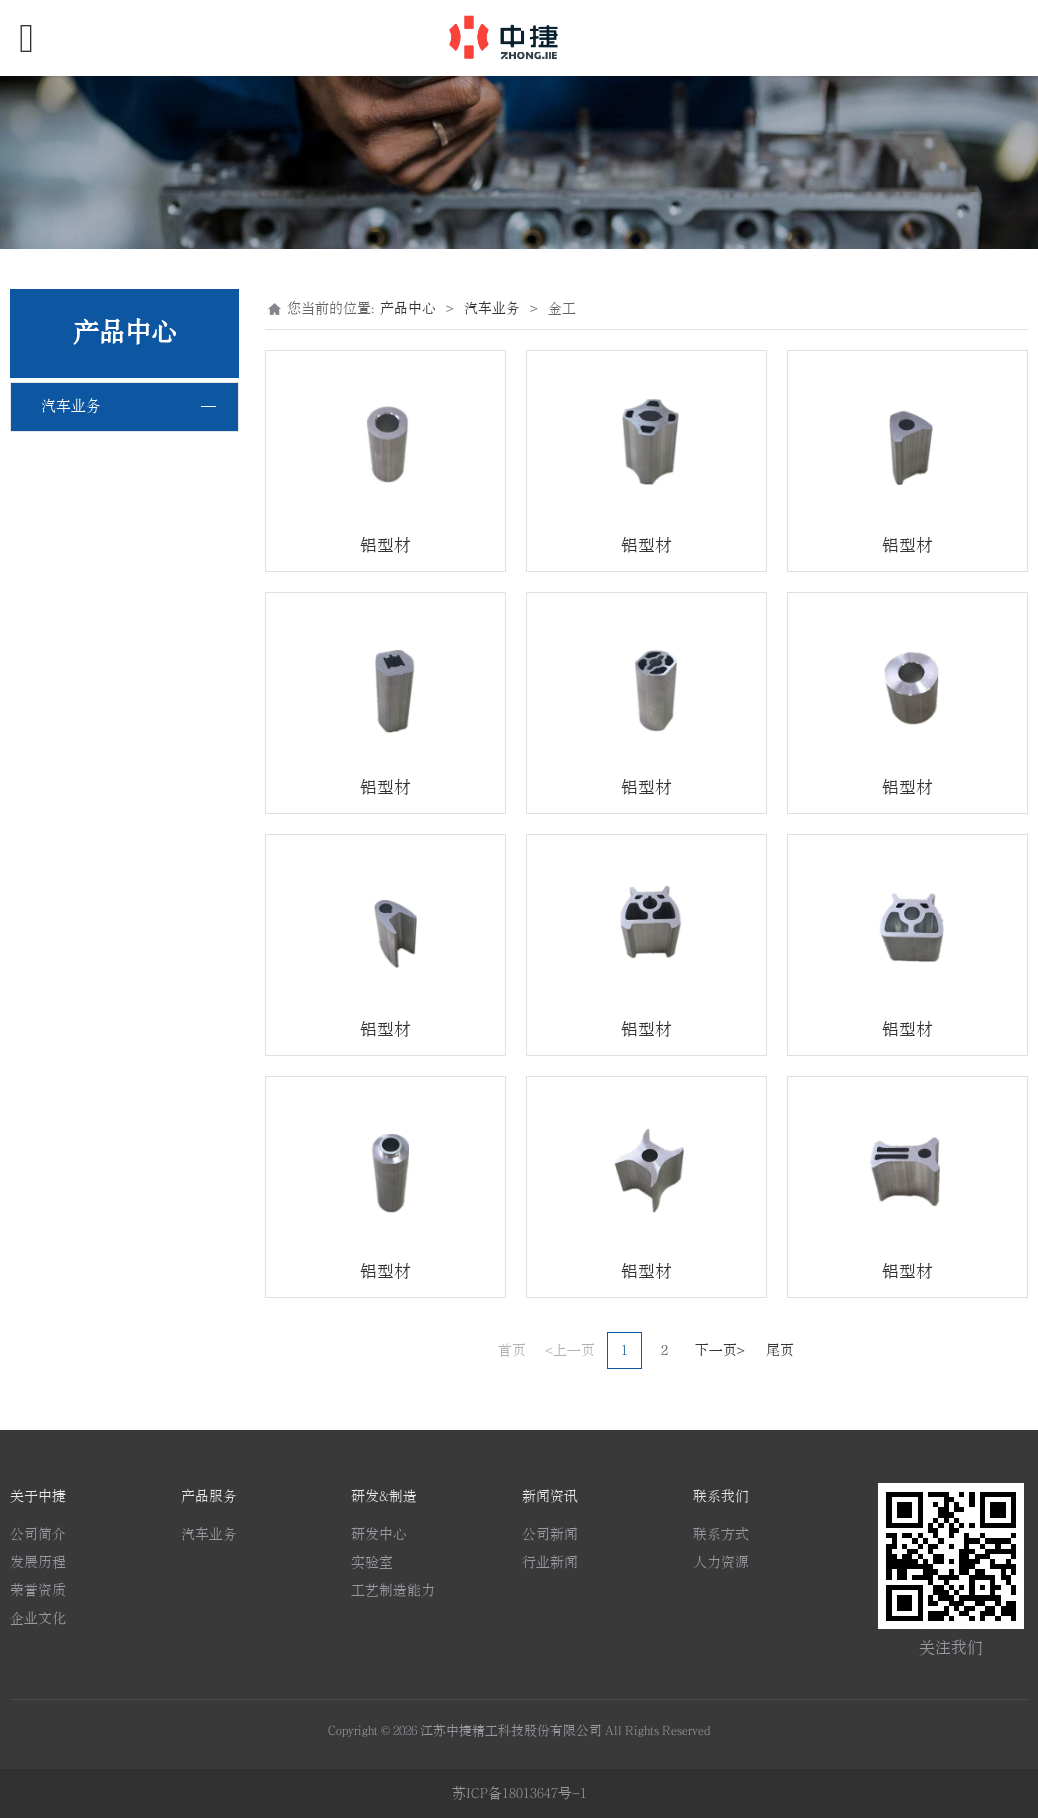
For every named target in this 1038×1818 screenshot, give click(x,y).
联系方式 (721, 1534)
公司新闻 (550, 1534)
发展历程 (38, 1562)
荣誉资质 (38, 1590)
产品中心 (408, 308)
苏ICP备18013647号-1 (519, 1793)
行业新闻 (550, 1562)
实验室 (372, 1562)
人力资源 (721, 1562)
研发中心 (379, 1534)
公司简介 (38, 1534)
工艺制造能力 (393, 1590)
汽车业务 (71, 406)
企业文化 (38, 1618)
